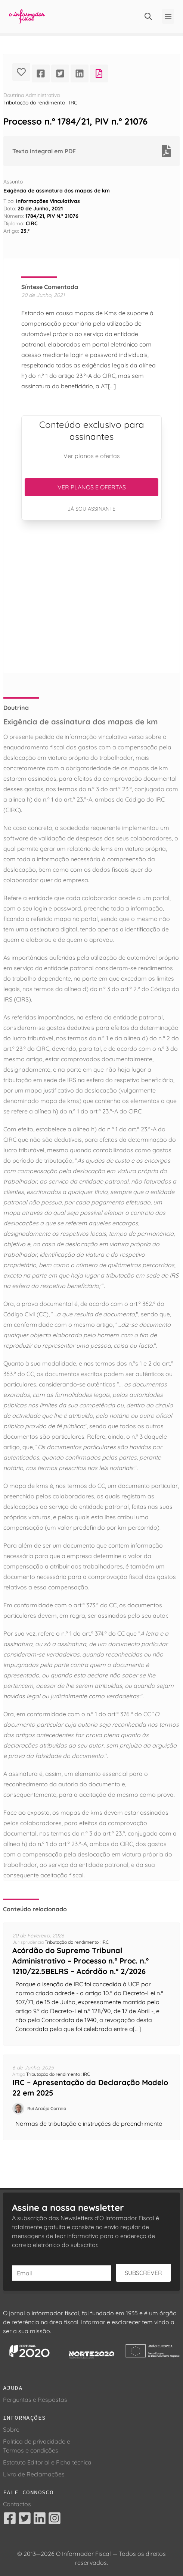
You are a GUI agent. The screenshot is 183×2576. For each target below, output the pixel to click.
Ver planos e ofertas (92, 487)
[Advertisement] (91, 596)
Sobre (11, 2429)
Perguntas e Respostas (35, 2399)
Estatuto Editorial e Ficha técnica (47, 2462)
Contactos (17, 2504)
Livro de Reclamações (34, 2474)
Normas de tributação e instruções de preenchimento (88, 2123)
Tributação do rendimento (34, 102)
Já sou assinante (91, 508)
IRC (73, 102)
